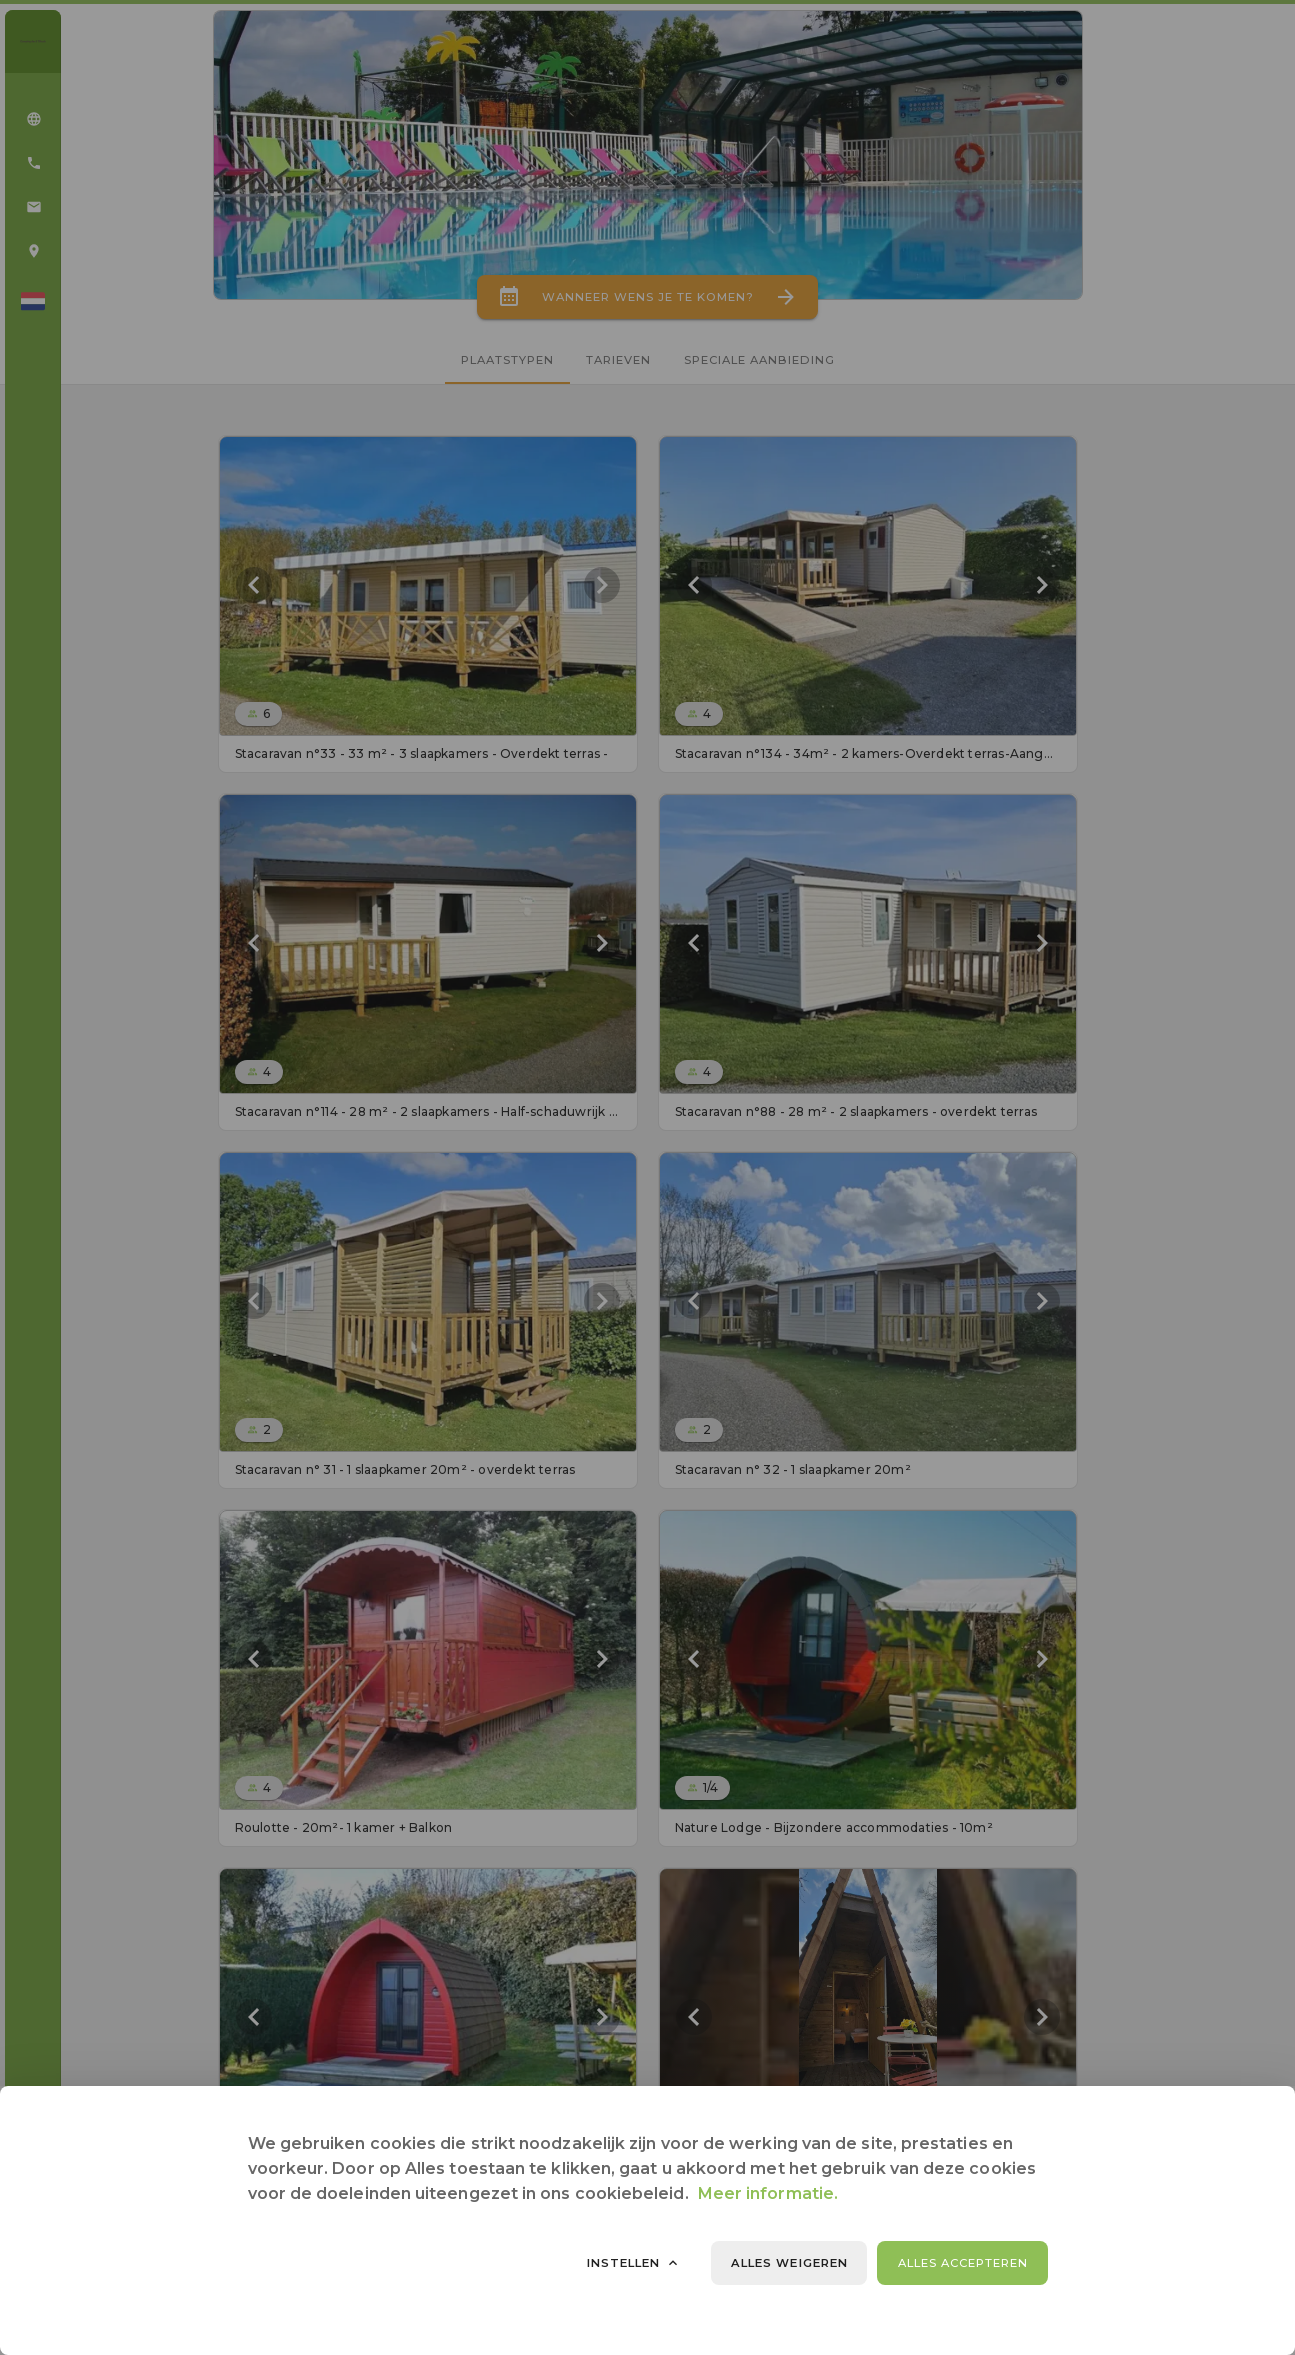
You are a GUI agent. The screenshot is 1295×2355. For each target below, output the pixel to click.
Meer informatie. (768, 2193)
